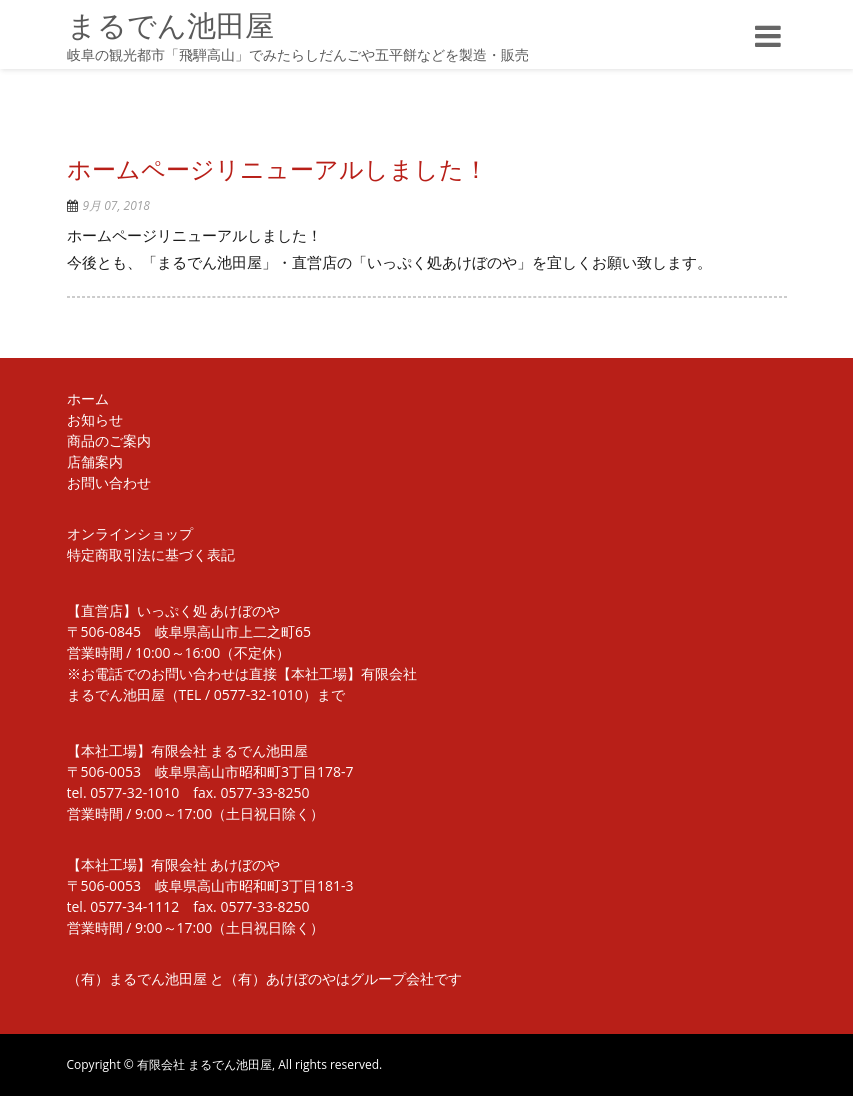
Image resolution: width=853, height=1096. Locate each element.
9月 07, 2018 (116, 205)
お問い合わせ (109, 482)
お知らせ (95, 419)
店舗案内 (95, 461)
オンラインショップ (130, 533)
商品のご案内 (109, 440)
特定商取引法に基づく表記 (151, 554)
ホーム (88, 398)
